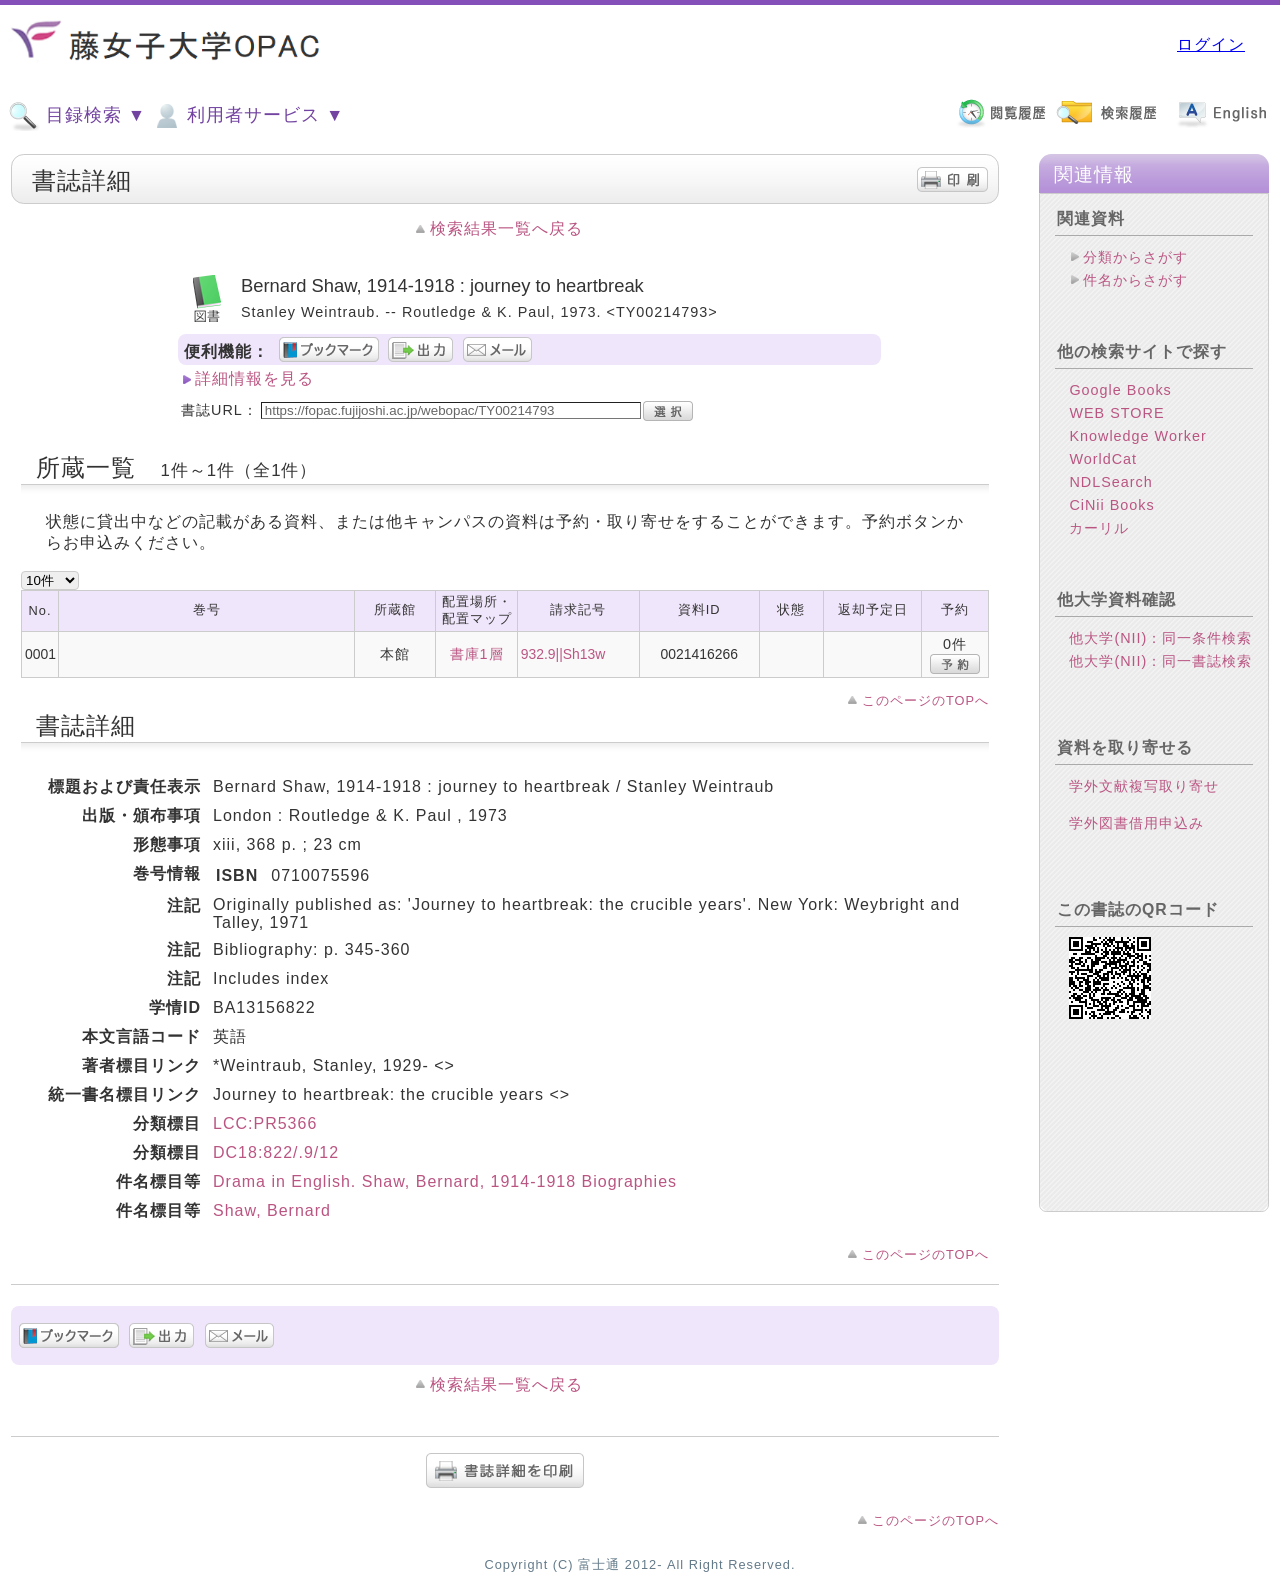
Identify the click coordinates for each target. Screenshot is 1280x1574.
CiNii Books (1111, 505)
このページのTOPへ (925, 700)
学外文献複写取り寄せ (1144, 786)
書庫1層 (477, 654)
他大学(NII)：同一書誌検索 (1160, 661)
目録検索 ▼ (77, 116)
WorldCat (1103, 459)
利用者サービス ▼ (247, 116)
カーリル (1099, 528)
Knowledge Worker (1137, 436)
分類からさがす (1135, 257)
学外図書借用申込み (1136, 823)
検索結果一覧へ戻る (506, 228)
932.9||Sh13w (563, 654)
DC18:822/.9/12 (276, 1152)
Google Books (1120, 390)
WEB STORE (1116, 413)
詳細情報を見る (254, 378)
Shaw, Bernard (272, 1210)
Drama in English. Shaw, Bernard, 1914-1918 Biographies (445, 1181)
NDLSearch (1110, 482)
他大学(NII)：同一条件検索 (1160, 638)
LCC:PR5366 (265, 1123)
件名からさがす (1135, 280)
